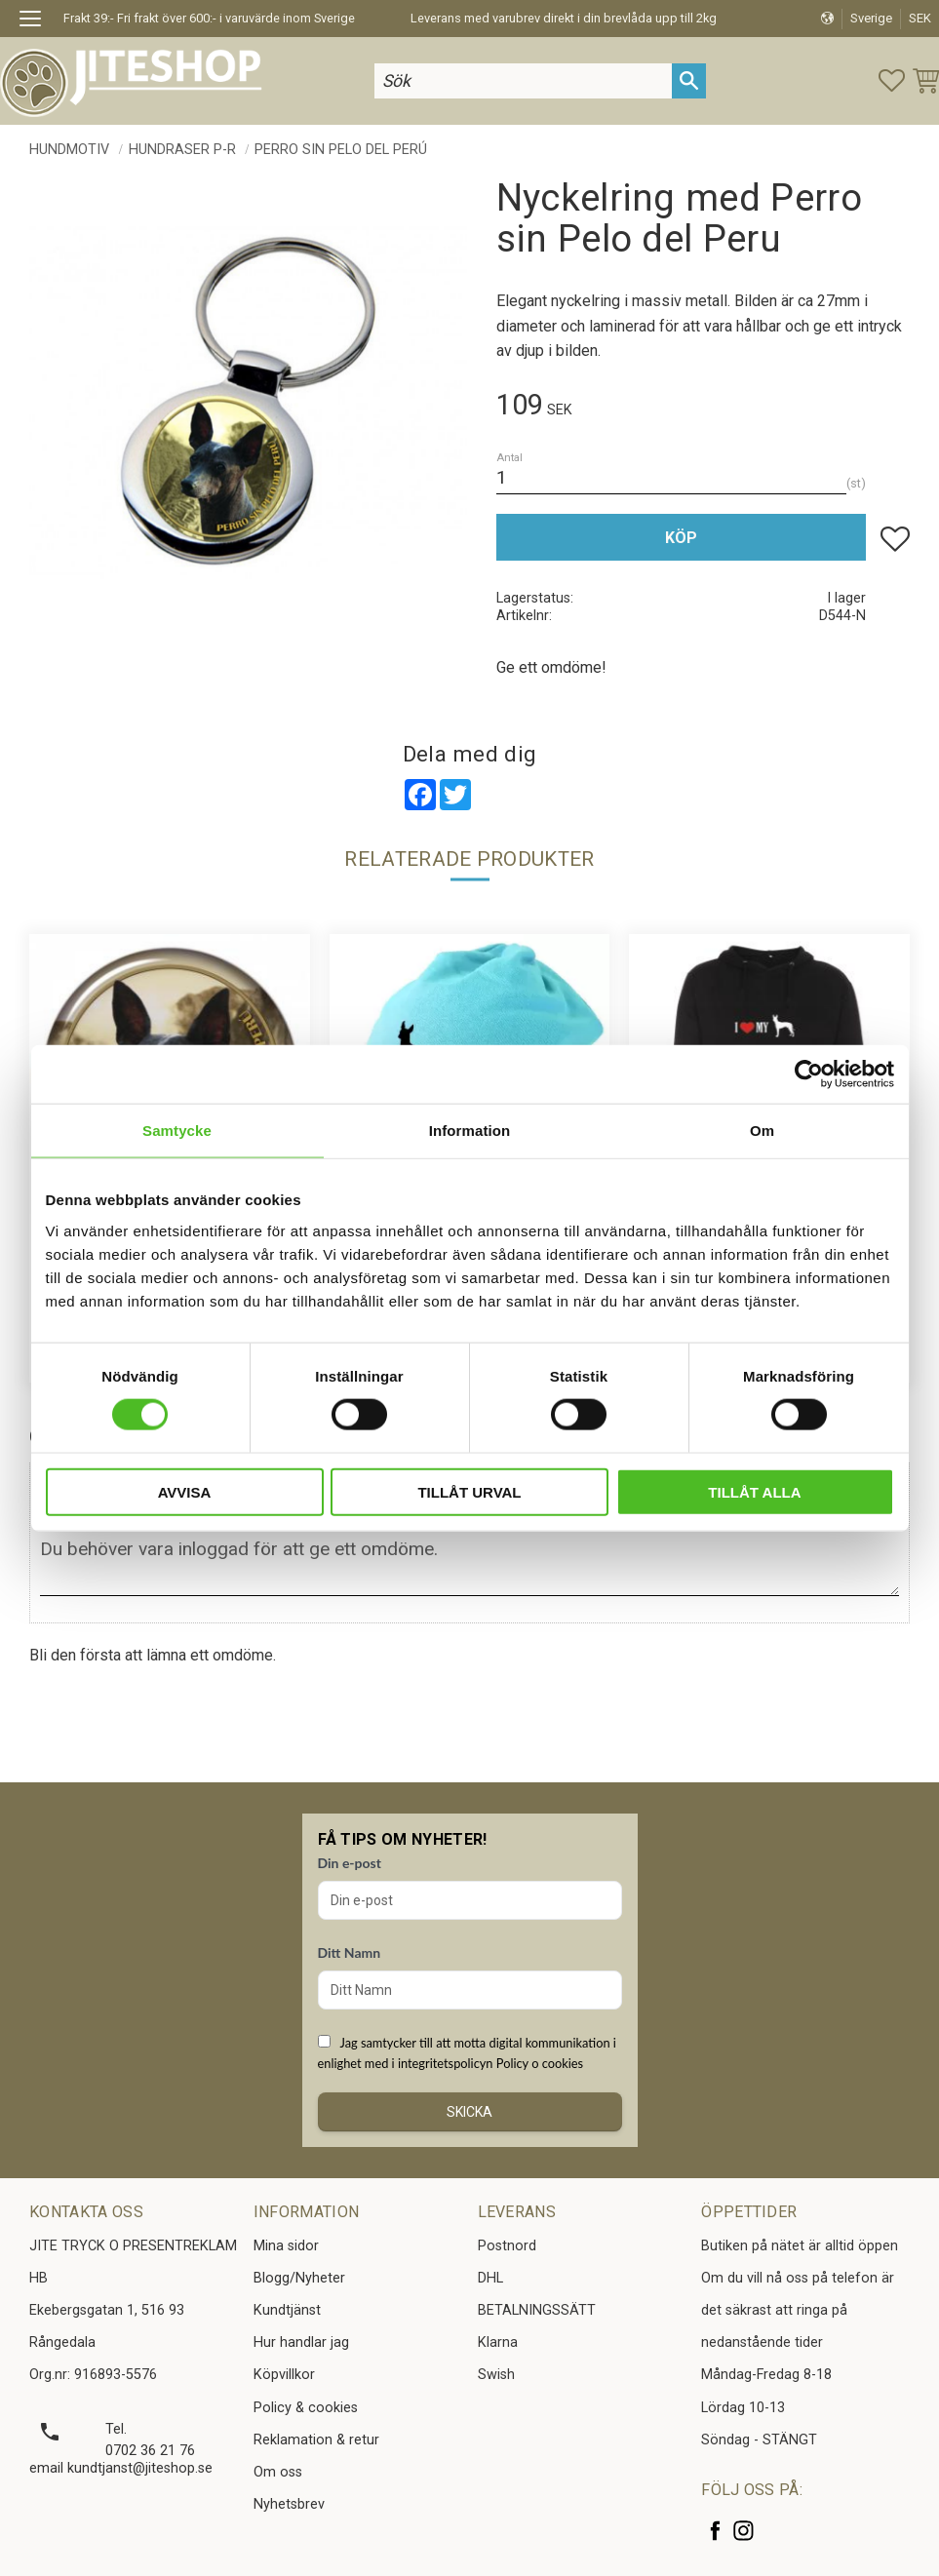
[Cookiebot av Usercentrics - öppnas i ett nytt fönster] (809, 1074)
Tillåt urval (469, 1491)
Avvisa (185, 1491)
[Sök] (689, 80)
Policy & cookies (306, 2408)
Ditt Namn (349, 1952)
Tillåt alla (754, 1491)
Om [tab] (762, 1130)
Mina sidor (286, 2246)
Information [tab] (470, 1130)
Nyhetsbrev (289, 2504)
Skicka (469, 2112)
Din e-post (349, 1862)
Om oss (278, 2472)
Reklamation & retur (316, 2440)
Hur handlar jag (301, 2342)
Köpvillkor (284, 2374)
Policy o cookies (539, 2063)
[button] (37, 21)
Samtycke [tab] (177, 1130)
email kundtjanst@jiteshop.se (121, 2468)
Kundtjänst (287, 2310)
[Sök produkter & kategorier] (523, 80)
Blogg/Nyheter (299, 2278)
